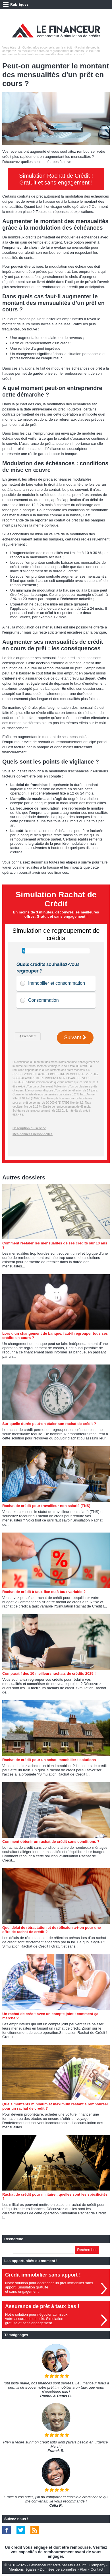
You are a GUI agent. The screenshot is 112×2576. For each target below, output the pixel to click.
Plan (83, 2569)
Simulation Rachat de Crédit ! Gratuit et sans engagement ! (56, 179)
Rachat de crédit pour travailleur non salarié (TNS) (46, 1506)
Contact (96, 2569)
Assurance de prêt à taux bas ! (42, 2306)
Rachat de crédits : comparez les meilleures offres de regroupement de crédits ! (51, 49)
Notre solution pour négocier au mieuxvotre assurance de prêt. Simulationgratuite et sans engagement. (36, 2318)
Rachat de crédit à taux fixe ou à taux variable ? (44, 1592)
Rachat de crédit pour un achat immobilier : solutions (49, 1760)
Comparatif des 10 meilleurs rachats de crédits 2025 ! (49, 1673)
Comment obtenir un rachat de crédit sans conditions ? (50, 1841)
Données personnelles (58, 2569)
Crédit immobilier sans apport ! (43, 2275)
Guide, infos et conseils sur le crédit (47, 47)
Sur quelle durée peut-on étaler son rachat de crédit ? (49, 1424)
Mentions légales (23, 2569)
